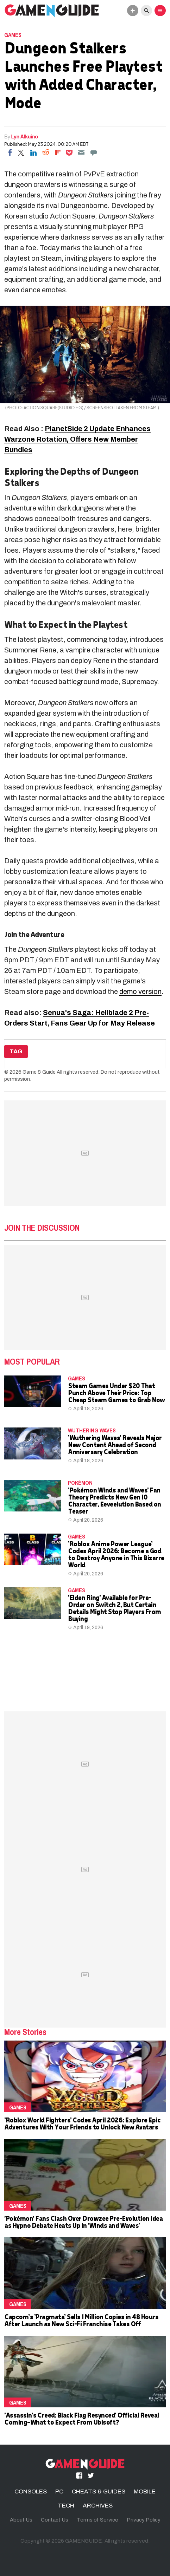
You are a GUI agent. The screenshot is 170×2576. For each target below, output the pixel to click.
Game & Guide (39, 1072)
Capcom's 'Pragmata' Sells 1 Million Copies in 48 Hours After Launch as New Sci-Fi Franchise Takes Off (81, 2320)
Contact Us (54, 2520)
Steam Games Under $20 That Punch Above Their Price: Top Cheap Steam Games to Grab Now (116, 1392)
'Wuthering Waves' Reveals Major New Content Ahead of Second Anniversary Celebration (115, 1444)
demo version (140, 991)
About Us (21, 2520)
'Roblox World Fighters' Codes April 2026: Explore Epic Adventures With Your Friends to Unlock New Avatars (82, 2123)
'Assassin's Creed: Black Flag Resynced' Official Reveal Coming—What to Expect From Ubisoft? (81, 2418)
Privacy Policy (143, 2520)
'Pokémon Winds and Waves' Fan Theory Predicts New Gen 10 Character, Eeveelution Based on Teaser (114, 1500)
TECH (66, 2505)
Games (12, 35)
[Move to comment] (93, 152)
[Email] (81, 152)
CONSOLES (30, 2491)
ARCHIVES (98, 2505)
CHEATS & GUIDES (98, 2491)
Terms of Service (97, 2520)
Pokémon (80, 1483)
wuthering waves (92, 1430)
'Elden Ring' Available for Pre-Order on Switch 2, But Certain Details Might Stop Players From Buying (114, 1607)
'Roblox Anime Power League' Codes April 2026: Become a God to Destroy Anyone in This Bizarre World (116, 1554)
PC (59, 2491)
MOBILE (145, 2491)
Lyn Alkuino (24, 136)
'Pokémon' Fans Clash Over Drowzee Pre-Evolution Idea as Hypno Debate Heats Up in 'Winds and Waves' (83, 2221)
